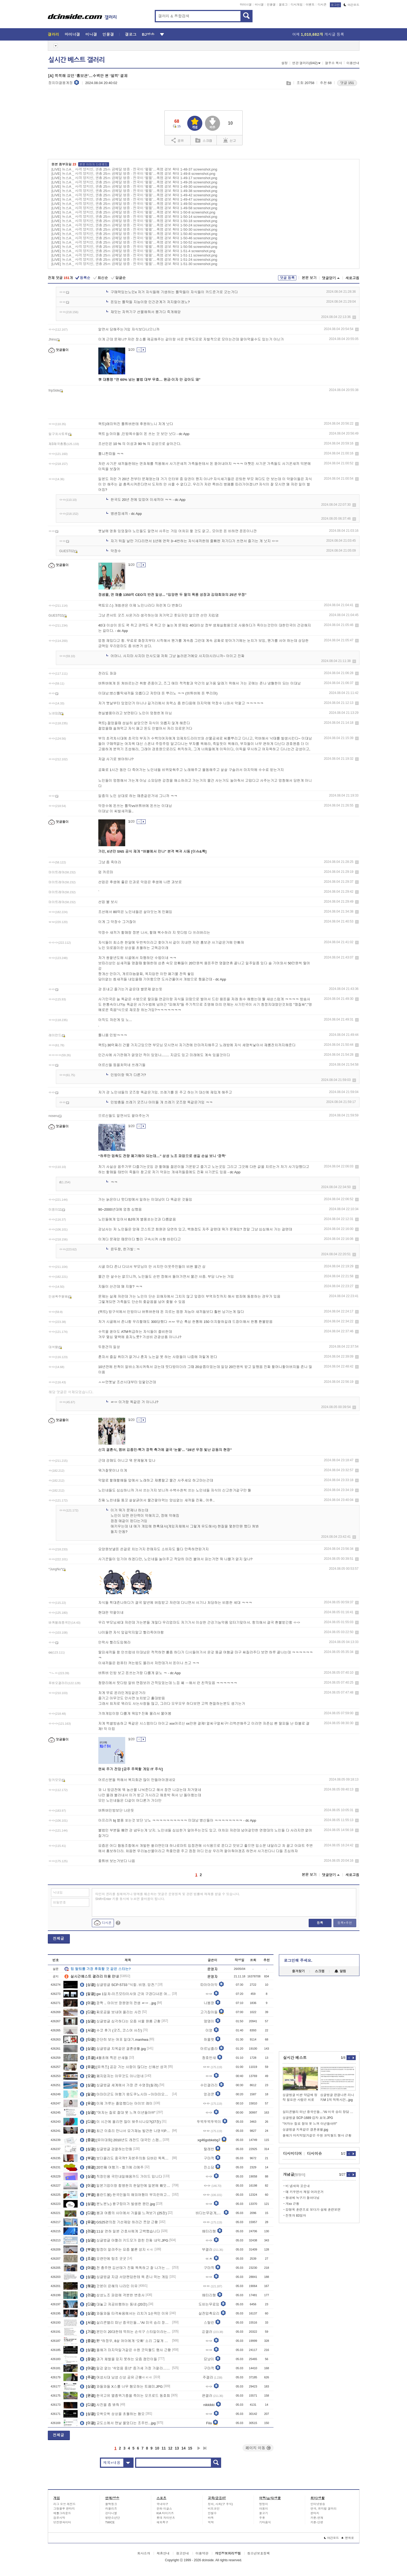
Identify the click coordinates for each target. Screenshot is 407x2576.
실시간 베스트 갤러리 (76, 60)
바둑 (211, 2517)
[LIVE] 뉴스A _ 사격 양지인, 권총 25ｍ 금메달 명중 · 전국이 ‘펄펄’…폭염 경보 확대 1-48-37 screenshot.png (134, 169)
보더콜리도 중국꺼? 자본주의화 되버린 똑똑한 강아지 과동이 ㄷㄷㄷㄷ (125, 2158)
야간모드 (351, 4)
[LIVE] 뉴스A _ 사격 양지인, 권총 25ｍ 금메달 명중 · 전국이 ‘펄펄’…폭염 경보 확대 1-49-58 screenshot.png (134, 208)
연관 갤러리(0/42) (306, 63)
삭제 (354, 317)
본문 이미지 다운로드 (94, 164)
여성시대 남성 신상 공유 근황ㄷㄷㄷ (116, 2377)
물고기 (263, 2513)
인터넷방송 (318, 2504)
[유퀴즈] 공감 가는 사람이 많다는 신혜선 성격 (123, 2067)
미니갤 (259, 4)
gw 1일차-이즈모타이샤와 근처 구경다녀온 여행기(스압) (125, 1994)
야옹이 (263, 2508)
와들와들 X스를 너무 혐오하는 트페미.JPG (121, 2386)
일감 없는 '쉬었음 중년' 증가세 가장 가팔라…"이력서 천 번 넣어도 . (125, 2368)
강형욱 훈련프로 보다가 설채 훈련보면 (313, 2210)
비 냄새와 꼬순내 (298, 2186)
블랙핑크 (111, 2504)
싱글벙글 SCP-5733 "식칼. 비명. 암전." (118, 1984)
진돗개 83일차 (296, 2215)
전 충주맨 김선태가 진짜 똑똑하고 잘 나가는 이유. (125, 2268)
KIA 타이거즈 (165, 2513)
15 (190, 2448)
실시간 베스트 (295, 2058)
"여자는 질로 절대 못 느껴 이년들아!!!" (117, 2112)
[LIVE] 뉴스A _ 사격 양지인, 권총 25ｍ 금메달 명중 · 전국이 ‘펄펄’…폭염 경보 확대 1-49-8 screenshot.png (133, 174)
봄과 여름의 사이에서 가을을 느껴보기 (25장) (123, 2213)
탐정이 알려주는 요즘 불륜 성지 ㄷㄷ (116, 2249)
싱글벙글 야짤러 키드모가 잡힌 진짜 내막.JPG (124, 2240)
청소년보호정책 (258, 2553)
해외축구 (162, 2522)
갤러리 (53, 34)
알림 (340, 1971)
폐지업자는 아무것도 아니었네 (112, 2076)
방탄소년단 (112, 2517)
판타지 (315, 2513)
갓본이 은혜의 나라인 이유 (109, 2286)
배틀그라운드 (62, 2513)
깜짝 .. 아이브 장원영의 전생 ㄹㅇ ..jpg (118, 2003)
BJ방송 (148, 34)
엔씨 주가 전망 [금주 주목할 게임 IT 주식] (130, 1769)
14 (183, 2448)
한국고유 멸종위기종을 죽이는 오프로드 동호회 (125, 2395)
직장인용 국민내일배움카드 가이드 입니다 (121, 2176)
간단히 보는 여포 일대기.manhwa (114, 2039)
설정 (284, 63)
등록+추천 (344, 1923)
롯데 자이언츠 (166, 2517)
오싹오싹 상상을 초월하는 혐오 (112, 2414)
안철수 (212, 2513)
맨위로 (347, 2537)
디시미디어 (292, 2153)
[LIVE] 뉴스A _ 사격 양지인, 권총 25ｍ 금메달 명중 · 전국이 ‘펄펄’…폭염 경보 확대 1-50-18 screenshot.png (134, 221)
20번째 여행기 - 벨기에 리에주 (112, 2167)
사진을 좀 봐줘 (99, 2405)
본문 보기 (309, 278)
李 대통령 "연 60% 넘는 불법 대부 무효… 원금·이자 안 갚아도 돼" (149, 380)
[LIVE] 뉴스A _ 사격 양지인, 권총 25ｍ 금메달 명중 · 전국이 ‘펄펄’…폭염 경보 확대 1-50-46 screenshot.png (134, 238)
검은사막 (59, 2517)
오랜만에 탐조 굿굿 (103, 2258)
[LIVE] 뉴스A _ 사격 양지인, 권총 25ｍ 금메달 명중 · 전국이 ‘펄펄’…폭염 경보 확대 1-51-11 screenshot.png (134, 255)
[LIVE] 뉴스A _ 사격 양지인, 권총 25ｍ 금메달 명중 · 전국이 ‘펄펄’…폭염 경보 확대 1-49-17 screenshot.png (134, 178)
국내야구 (162, 2504)
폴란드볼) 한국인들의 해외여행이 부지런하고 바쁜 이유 (125, 2195)
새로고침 (352, 278)
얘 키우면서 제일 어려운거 (305, 2192)
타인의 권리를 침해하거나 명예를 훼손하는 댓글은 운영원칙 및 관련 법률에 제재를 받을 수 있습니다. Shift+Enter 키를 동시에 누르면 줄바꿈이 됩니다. (167, 1896)
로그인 (335, 4)
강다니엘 (111, 2513)
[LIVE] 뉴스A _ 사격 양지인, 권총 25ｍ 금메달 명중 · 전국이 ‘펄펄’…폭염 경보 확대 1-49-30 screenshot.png (134, 186)
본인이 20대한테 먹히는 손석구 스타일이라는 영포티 (125, 2331)
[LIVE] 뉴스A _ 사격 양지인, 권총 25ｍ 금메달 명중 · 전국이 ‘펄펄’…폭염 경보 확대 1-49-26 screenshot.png (134, 182)
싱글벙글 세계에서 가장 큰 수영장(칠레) (119, 2085)
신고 (229, 140)
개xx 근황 (292, 2204)
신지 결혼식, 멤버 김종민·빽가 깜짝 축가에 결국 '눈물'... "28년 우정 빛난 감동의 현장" (165, 1450)
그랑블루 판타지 (64, 2508)
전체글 (58, 1938)
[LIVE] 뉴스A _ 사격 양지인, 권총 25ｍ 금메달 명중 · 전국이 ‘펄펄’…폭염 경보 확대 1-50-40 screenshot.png (134, 234)
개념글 (294, 2174)
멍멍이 (263, 2504)
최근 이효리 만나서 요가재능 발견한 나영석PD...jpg (125, 2131)
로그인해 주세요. (298, 1960)
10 (157, 2448)
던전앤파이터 (62, 2522)
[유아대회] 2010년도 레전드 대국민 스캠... (121, 2140)
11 (163, 2448)
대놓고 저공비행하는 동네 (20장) (113, 2304)
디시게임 (296, 4)
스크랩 (288, 83)
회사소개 (143, 2553)
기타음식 (265, 2522)
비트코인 (214, 2508)
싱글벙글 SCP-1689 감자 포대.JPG (308, 2118)
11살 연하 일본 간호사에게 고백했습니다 (120, 2231)
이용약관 (202, 2553)
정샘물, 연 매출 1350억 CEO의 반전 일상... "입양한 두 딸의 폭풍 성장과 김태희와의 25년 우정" (172, 595)
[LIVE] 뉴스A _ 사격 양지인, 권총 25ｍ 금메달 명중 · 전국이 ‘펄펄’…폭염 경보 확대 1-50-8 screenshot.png (133, 212)
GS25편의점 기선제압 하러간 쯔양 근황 (119, 2222)
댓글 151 (347, 83)
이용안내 (353, 63)
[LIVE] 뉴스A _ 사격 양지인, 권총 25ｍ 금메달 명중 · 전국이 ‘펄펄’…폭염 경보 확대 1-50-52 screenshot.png (134, 242)
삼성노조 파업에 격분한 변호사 (112, 2295)
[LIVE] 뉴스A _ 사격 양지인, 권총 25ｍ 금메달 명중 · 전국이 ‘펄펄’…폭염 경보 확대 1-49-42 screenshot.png (134, 195)
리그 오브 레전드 (64, 2504)
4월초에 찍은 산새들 (104, 2058)
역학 (211, 2522)
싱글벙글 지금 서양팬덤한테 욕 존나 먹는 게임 (124, 2277)
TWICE (110, 2522)
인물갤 (271, 4)
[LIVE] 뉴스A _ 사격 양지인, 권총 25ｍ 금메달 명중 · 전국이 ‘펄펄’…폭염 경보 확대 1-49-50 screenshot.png (134, 204)
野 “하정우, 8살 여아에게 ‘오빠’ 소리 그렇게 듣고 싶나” (125, 2341)
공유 (177, 140)
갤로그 (283, 4)
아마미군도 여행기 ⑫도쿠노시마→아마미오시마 (125, 2094)
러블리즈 (111, 2508)
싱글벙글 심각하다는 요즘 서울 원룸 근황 (120, 2021)
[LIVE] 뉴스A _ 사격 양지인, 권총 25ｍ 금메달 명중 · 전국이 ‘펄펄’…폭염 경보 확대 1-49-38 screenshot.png (134, 191)
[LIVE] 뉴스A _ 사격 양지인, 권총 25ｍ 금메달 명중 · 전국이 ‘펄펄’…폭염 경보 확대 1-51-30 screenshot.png (134, 264)
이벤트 (310, 4)
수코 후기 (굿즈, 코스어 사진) (111, 2030)
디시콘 (322, 4)
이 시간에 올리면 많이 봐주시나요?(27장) (120, 2121)
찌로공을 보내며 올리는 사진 (110, 2012)
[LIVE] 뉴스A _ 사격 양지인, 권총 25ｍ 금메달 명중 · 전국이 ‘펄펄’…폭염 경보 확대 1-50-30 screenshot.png (134, 229)
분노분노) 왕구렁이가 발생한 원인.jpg (117, 2204)
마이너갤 (246, 4)
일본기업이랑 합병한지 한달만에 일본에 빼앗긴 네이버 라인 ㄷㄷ (125, 2185)
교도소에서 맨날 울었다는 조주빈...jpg (118, 2423)
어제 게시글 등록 (318, 34)
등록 (320, 1923)
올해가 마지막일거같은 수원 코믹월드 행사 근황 (125, 2350)
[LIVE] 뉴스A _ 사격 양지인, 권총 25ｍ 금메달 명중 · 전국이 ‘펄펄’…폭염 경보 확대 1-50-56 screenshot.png (134, 247)
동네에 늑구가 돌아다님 (303, 2198)
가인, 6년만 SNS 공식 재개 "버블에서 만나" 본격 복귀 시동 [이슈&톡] (152, 851)
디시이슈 (314, 2153)
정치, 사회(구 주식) (220, 2504)
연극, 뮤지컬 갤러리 (324, 2508)
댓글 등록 (287, 278)
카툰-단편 (317, 2522)
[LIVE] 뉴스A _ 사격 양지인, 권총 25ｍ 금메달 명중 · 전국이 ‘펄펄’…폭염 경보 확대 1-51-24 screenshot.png (134, 260)
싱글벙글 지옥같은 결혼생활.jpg (113, 2048)
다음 (198, 2448)
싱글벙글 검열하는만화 (106, 2149)
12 (170, 2448)
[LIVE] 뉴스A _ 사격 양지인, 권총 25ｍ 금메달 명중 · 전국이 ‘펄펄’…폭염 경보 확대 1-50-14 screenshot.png (134, 217)
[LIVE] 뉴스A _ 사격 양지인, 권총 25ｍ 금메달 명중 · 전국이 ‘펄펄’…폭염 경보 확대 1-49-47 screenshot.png (134, 199)
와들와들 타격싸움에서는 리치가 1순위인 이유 (124, 2313)
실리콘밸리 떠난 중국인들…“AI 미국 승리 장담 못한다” (125, 2322)
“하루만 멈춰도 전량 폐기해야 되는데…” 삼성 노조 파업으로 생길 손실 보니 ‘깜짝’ (162, 1156)
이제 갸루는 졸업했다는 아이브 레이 (116, 2103)
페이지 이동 (258, 2448)
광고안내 (182, 2553)
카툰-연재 (317, 2517)
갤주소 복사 (333, 63)
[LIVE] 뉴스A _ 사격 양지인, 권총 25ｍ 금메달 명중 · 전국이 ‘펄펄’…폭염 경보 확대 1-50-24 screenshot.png (134, 225)
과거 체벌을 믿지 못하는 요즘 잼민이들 (118, 2359)
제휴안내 (163, 2553)
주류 (262, 2517)
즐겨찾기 (298, 1971)
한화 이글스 (164, 2508)
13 (177, 2448)
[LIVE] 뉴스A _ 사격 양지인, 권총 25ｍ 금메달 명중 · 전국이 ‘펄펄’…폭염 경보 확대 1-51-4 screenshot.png (133, 251)
